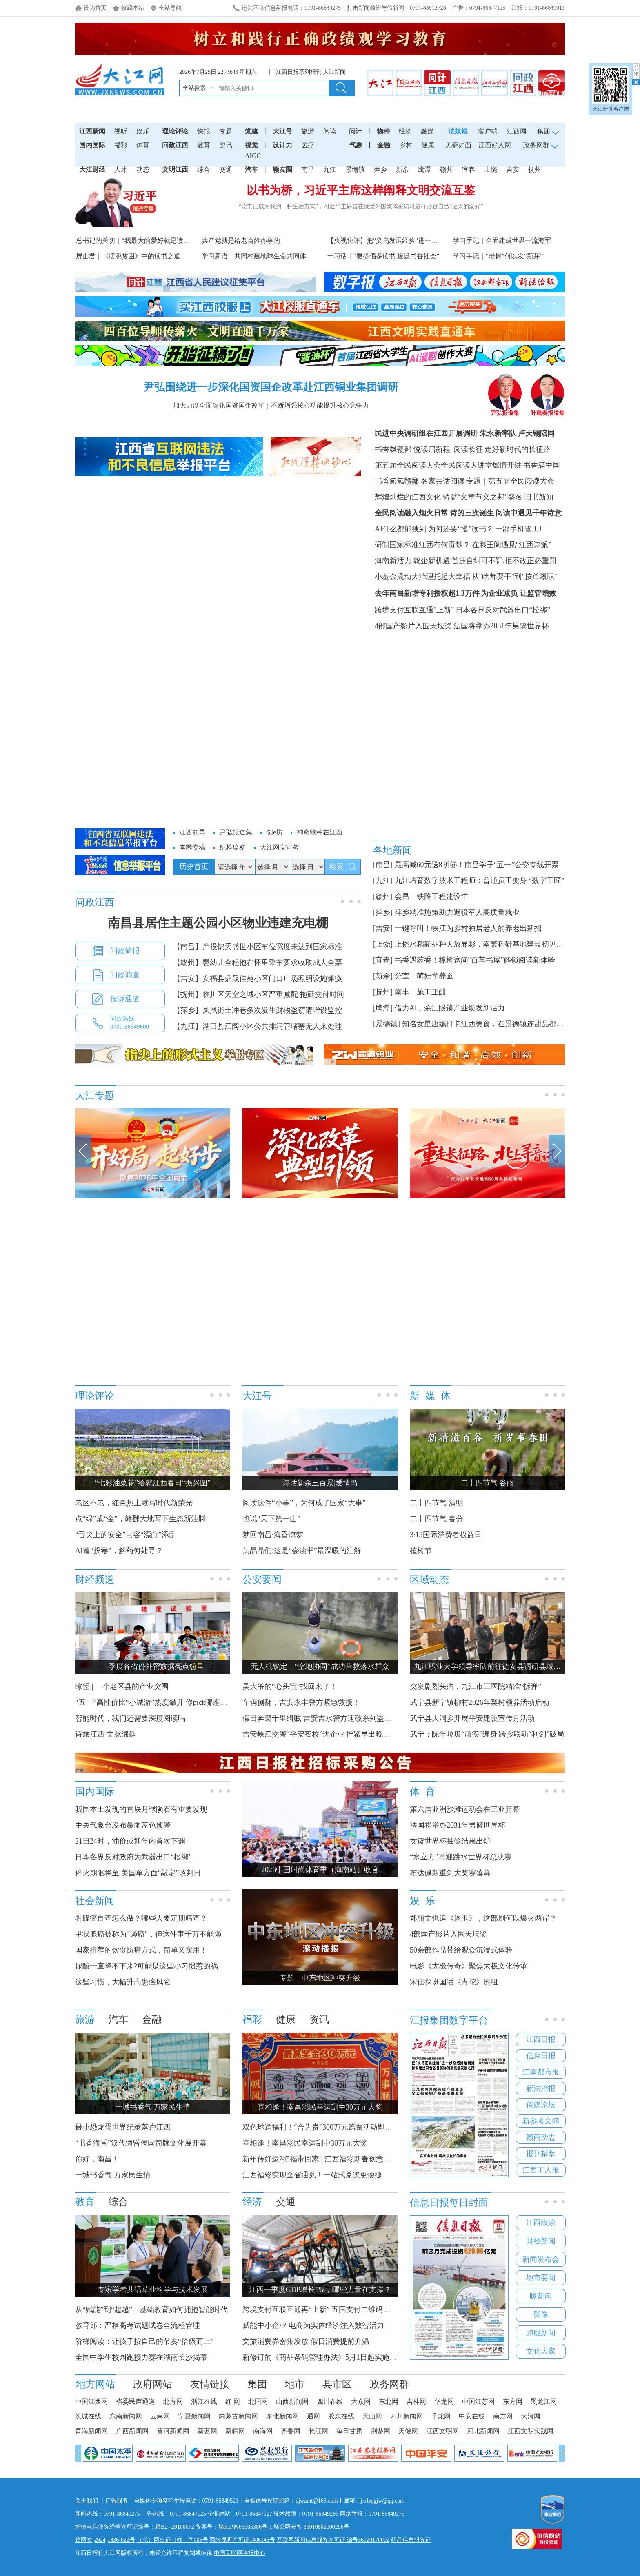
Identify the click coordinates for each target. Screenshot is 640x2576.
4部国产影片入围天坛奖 (413, 626)
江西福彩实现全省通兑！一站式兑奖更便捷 (312, 2175)
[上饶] (383, 944)
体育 (142, 145)
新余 (402, 169)
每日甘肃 (349, 2430)
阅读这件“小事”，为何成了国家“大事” (304, 1503)
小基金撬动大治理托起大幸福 (422, 576)
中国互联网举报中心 (239, 2553)
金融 (383, 145)
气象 (355, 145)
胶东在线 (341, 2416)
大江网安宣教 (279, 847)
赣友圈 (282, 169)
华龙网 (444, 2401)
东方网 (512, 2401)
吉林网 (416, 2401)
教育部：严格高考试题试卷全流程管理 (137, 2325)
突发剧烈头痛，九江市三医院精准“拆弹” (475, 1686)
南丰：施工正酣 (420, 992)
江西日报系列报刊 (299, 72)
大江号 (282, 131)
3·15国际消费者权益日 (446, 1535)
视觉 (251, 145)
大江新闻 (334, 72)
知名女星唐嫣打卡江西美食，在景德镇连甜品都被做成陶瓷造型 (505, 1024)
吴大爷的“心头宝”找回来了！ (289, 1686)
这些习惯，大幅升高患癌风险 (123, 1982)
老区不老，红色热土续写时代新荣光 (134, 1503)
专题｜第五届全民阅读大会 (510, 481)
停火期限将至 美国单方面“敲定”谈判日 (138, 1873)
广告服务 (116, 2501)
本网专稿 (192, 847)
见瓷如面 (458, 145)
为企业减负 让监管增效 (518, 593)
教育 (203, 145)
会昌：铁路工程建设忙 (431, 896)
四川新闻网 (406, 2416)
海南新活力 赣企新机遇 (412, 561)
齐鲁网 (290, 2430)
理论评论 (175, 131)
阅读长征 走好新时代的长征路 (501, 449)
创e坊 (274, 832)
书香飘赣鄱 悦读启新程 (412, 449)
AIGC (253, 155)
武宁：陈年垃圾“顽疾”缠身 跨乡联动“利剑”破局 (487, 1734)
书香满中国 (541, 465)
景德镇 (355, 169)
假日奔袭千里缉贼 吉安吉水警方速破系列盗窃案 (320, 1718)
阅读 (329, 131)
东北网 (388, 2401)
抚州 (534, 169)
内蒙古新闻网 (238, 2416)
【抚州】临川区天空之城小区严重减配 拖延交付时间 (258, 994)
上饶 (490, 169)
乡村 (405, 145)
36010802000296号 (326, 2527)
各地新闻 (392, 850)
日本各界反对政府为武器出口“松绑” (133, 1857)
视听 (120, 131)
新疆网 (235, 2430)
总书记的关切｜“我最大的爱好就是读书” (134, 240)
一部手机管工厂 (521, 529)
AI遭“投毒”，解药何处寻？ (119, 1550)
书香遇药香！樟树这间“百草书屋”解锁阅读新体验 (475, 960)
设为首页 (95, 8)
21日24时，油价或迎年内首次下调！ (134, 1841)
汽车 (251, 169)
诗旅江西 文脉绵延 (105, 1734)
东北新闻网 (282, 2416)
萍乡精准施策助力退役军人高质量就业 (457, 912)
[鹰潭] (383, 1008)
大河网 (530, 2416)
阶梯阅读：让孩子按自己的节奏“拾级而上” (144, 2341)
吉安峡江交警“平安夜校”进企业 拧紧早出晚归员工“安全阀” (337, 1734)
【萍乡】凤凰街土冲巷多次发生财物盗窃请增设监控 (257, 1010)
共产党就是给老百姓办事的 (241, 240)
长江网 (318, 2430)
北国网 (258, 2401)
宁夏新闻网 (194, 2416)
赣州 (446, 169)
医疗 (307, 145)
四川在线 (330, 2401)
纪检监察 (233, 847)
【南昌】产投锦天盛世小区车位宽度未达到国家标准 (257, 947)
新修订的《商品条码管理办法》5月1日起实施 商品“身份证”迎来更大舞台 (360, 2357)
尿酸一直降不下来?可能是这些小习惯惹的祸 (146, 1966)
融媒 (427, 131)
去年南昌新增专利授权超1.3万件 (427, 593)
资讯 (225, 145)
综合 (203, 169)
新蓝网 (207, 2430)
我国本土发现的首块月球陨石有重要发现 (141, 1809)
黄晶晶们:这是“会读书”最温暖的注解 (301, 1550)
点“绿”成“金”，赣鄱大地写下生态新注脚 (140, 1519)
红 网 (232, 2401)
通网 (313, 2416)
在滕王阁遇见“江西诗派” (512, 545)
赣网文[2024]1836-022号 (105, 2540)
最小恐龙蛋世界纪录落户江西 (123, 2127)
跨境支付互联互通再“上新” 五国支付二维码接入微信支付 (334, 2309)
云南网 (160, 2416)
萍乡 (380, 169)
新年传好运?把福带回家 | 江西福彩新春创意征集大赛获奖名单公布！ (353, 2159)
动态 (142, 169)
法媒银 (458, 131)
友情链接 (209, 2384)
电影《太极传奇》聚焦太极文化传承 (468, 1966)
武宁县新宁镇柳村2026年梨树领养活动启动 (479, 1702)
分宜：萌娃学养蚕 (424, 976)
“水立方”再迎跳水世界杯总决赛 (461, 1857)
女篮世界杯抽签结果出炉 (450, 1841)
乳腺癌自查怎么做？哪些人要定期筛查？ (141, 1918)
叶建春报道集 (548, 410)
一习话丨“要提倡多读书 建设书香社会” (383, 256)
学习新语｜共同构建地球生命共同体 (254, 256)
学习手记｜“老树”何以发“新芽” (498, 256)
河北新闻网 (483, 2430)
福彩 (120, 145)
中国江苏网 (478, 2401)
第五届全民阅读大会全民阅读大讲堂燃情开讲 (448, 465)
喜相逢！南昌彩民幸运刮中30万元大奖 (304, 2143)
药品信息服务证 (411, 2540)
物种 (383, 131)
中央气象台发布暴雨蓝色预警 (123, 1825)
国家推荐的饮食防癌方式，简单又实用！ (141, 1950)
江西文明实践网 (530, 2430)
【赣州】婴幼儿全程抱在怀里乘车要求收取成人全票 (257, 963)
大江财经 (92, 169)
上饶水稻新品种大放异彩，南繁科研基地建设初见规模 (483, 944)
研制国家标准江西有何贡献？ (422, 545)
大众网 (361, 2401)
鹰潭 (424, 169)
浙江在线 (204, 2401)
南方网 (503, 2416)
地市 (294, 2384)
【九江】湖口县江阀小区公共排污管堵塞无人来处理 (257, 1026)
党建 (251, 131)
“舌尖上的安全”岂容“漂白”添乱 (125, 1535)
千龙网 (441, 2416)
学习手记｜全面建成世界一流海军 (502, 240)
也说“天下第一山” (271, 1519)
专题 (225, 131)
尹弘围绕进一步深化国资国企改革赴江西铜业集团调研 (271, 387)
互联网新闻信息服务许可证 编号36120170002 (333, 2540)
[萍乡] (383, 912)
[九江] (383, 880)
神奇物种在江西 (319, 832)
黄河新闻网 (173, 2430)
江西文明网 (442, 2430)
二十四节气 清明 (436, 1503)
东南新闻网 (125, 2416)
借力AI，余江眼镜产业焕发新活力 (450, 1008)
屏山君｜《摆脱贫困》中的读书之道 (128, 256)
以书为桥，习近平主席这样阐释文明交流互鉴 (361, 190)
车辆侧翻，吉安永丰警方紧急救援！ (301, 1702)
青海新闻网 (91, 2430)
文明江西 (175, 169)
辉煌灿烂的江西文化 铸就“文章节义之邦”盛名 (448, 497)
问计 (355, 131)
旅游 (307, 131)
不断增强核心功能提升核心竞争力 (320, 405)
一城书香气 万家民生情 (113, 2175)
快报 (203, 131)
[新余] (383, 976)
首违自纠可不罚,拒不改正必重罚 (503, 561)
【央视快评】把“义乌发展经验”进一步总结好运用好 (402, 240)
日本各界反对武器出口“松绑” (503, 610)
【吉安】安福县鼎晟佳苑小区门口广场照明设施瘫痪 (257, 978)
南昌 (307, 169)
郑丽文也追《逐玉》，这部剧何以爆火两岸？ (483, 1918)
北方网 (173, 2401)
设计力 (282, 145)
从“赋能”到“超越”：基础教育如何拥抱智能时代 (151, 2309)
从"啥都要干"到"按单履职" (514, 576)
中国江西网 (91, 2401)
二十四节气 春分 (436, 1519)
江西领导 (192, 832)
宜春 (468, 169)
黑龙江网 (544, 2401)
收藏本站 (132, 8)
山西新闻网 (292, 2401)
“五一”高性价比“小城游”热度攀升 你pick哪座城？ (155, 1702)
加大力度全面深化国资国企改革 (218, 405)
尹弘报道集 (505, 410)
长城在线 (88, 2416)
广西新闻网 (132, 2430)
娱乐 (142, 131)
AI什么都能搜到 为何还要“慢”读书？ (434, 529)
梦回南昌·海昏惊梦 (272, 1535)
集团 (257, 2384)
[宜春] (383, 960)
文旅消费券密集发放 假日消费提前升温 (305, 2341)
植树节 (421, 1550)
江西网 (517, 131)
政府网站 (152, 2384)
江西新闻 (92, 131)
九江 (329, 169)
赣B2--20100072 (174, 2527)
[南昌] (383, 865)
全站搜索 (194, 88)
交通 (225, 169)
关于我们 (87, 2501)
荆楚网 (380, 2430)
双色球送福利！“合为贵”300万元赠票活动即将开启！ (328, 2127)
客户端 (488, 131)
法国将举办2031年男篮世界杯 (501, 626)
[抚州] (383, 992)
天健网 (408, 2430)
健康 (427, 145)
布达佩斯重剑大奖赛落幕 (450, 1873)
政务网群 (389, 2384)
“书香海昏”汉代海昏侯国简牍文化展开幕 (141, 2143)
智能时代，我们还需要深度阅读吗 (130, 1718)
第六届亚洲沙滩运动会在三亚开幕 (465, 1809)
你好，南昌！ (97, 2159)
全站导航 (170, 8)
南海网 (263, 2430)
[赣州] (383, 896)
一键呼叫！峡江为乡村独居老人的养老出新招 (468, 928)
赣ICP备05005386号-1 (245, 2527)
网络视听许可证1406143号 (242, 2540)
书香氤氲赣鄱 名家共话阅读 (420, 481)
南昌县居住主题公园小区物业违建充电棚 (218, 923)
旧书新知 (538, 497)
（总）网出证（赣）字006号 (172, 2540)
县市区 (337, 2384)
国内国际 (92, 145)
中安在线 (472, 2416)
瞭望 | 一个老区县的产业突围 (122, 1686)
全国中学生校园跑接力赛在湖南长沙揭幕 (141, 2357)
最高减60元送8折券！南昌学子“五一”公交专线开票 (477, 865)
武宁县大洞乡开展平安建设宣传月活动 (472, 1718)
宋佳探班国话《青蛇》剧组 (454, 1982)
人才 (120, 169)
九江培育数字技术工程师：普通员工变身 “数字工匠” (479, 880)
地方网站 (95, 2384)
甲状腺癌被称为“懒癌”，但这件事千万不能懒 (148, 1934)
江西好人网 (494, 145)
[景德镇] (386, 1024)
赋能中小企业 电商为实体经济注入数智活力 (313, 2325)
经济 (405, 131)
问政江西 (175, 145)
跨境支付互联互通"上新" (414, 610)
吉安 (512, 169)
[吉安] (383, 928)
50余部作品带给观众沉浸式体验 (461, 1950)
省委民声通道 (135, 2401)
